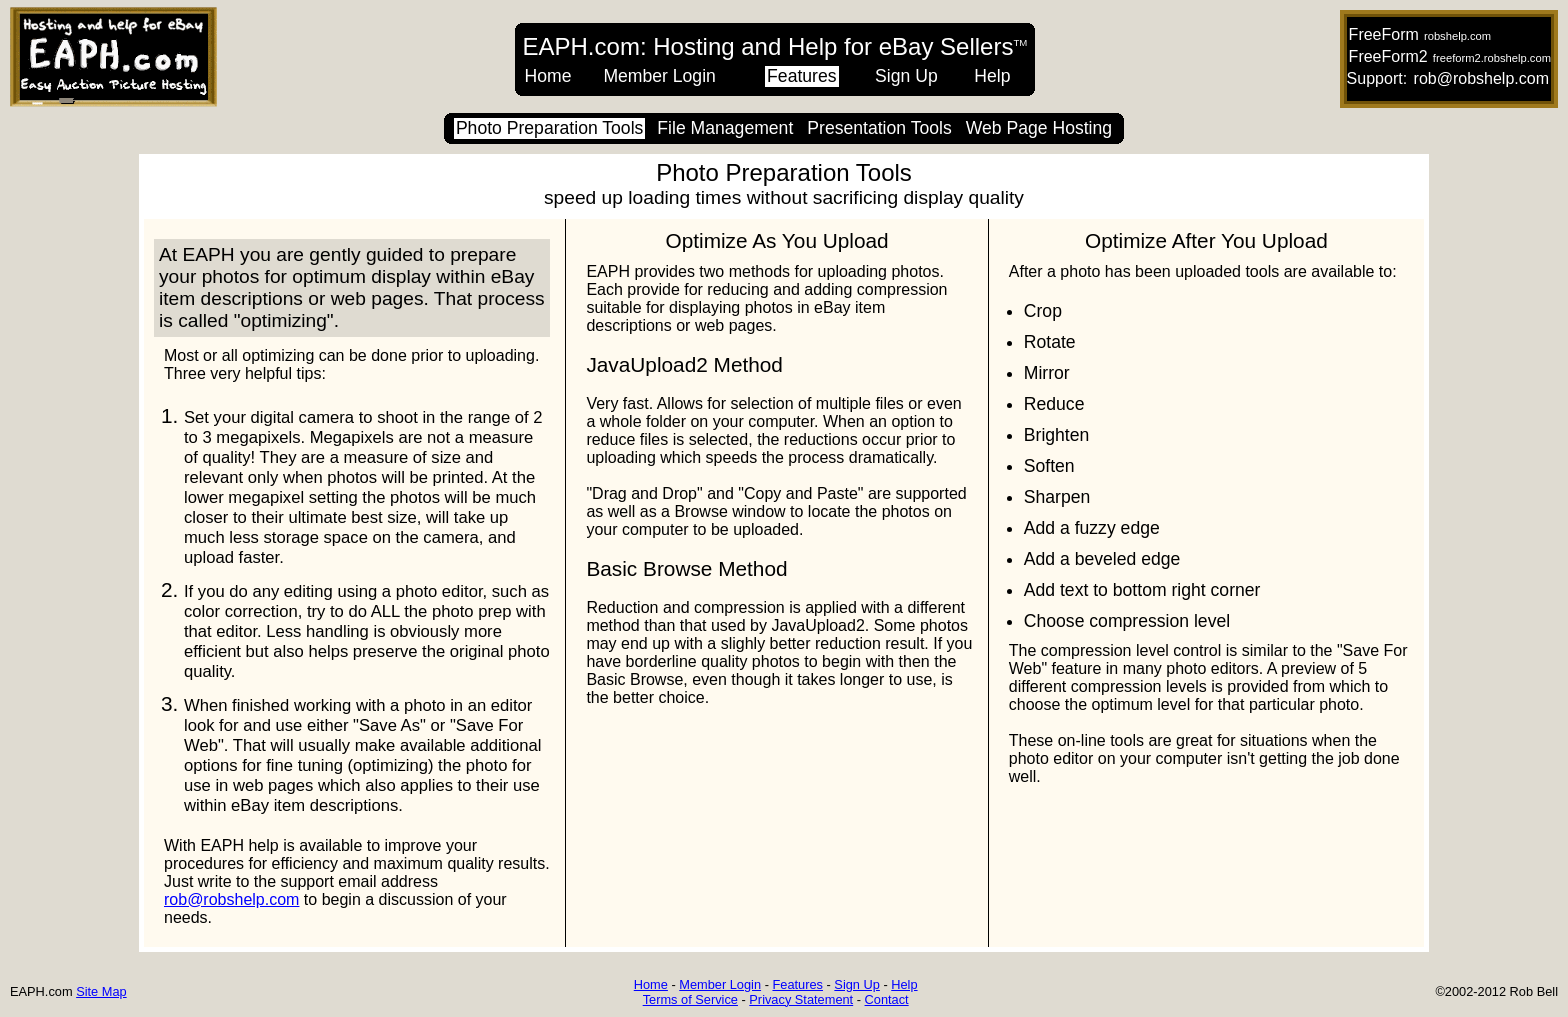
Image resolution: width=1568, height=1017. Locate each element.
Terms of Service (690, 999)
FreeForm (1384, 34)
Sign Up (906, 76)
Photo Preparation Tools (549, 128)
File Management (725, 128)
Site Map (101, 991)
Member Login (659, 76)
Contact (887, 999)
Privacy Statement (801, 999)
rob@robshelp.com (1481, 78)
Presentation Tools (879, 128)
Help (992, 76)
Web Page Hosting (1039, 128)
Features (801, 76)
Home (548, 76)
